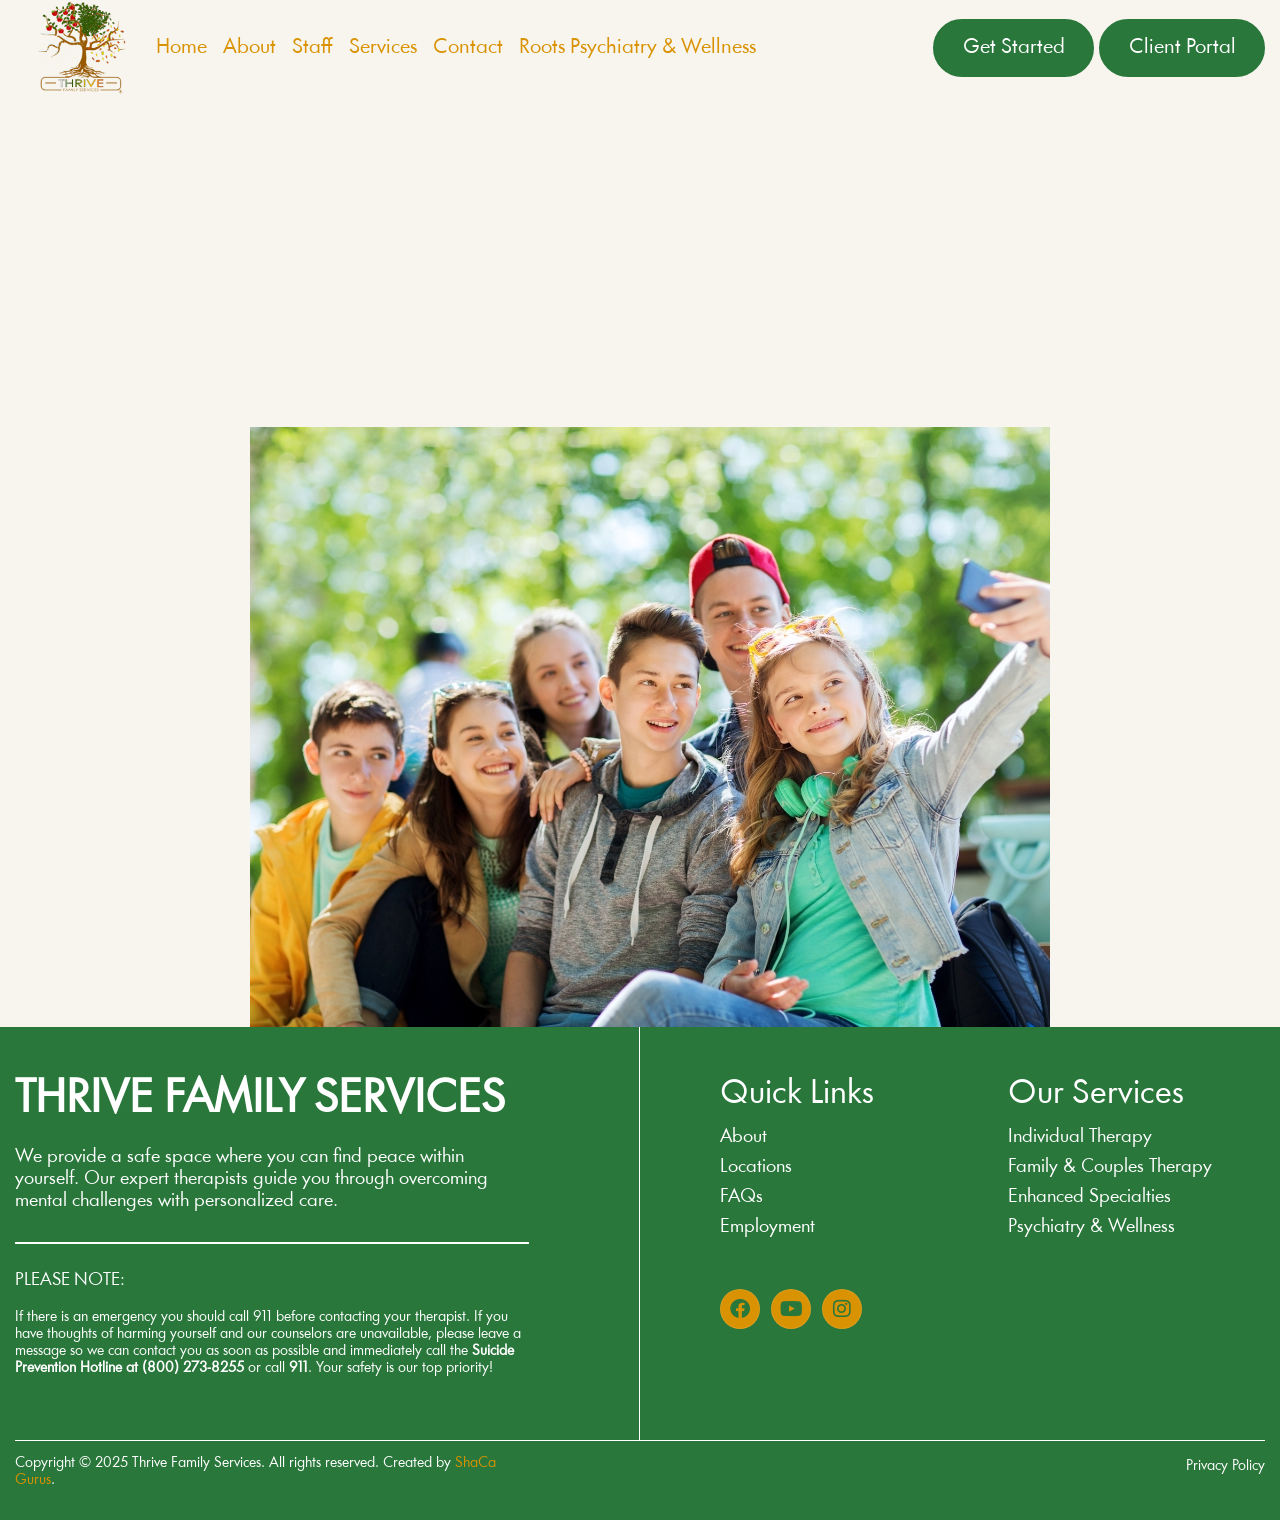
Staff (312, 47)
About (249, 47)
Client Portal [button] (1182, 47)
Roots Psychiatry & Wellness (637, 47)
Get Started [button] (1014, 47)
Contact (468, 47)
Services (383, 47)
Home (181, 47)
